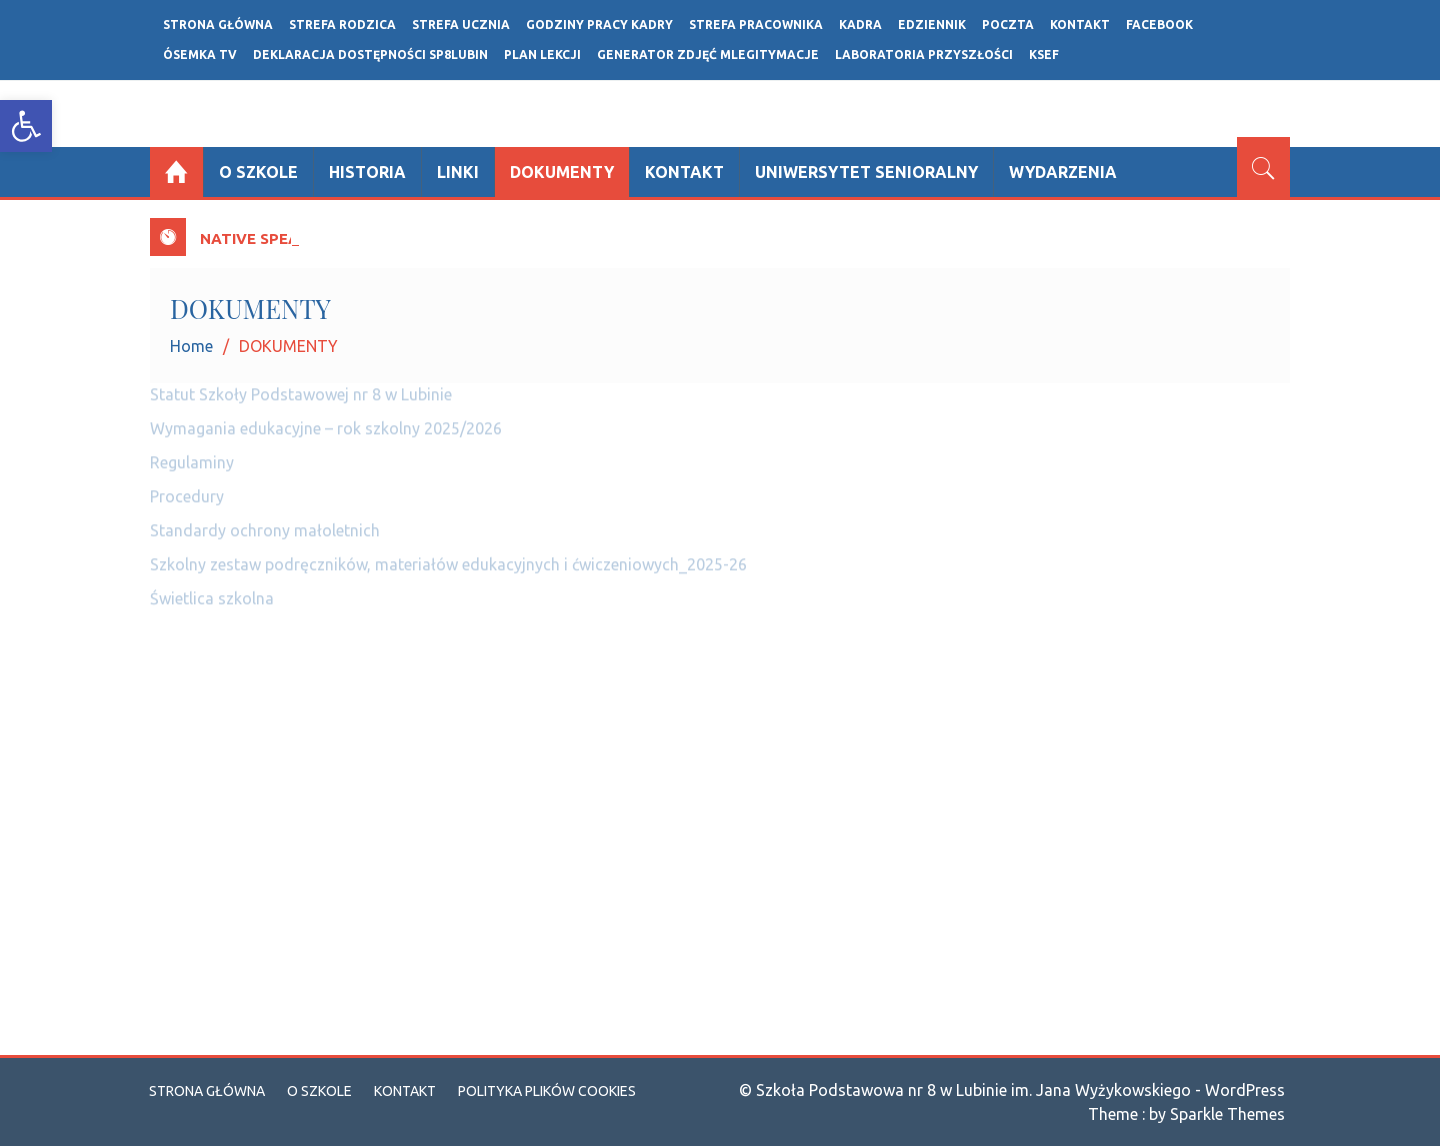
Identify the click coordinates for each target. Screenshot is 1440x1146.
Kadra (860, 24)
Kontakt (1080, 24)
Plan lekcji (542, 54)
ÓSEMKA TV (200, 54)
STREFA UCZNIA (461, 24)
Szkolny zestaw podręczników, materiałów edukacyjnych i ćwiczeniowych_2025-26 (448, 556)
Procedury (187, 488)
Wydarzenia (1063, 172)
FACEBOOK (1159, 24)
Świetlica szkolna (212, 590)
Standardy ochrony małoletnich (265, 522)
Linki (458, 172)
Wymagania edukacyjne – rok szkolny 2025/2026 (326, 420)
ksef (1044, 54)
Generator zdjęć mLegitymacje (708, 54)
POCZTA (1008, 24)
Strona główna (218, 24)
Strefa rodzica (342, 24)
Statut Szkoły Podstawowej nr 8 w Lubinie (301, 386)
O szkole (258, 172)
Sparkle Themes (1227, 1114)
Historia (367, 172)
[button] (26, 126)
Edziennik (932, 24)
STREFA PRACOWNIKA (756, 24)
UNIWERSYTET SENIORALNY (866, 172)
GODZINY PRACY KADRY (599, 24)
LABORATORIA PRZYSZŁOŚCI (924, 54)
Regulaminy (192, 454)
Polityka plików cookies (547, 1091)
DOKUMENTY (562, 172)
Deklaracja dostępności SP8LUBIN (370, 54)
